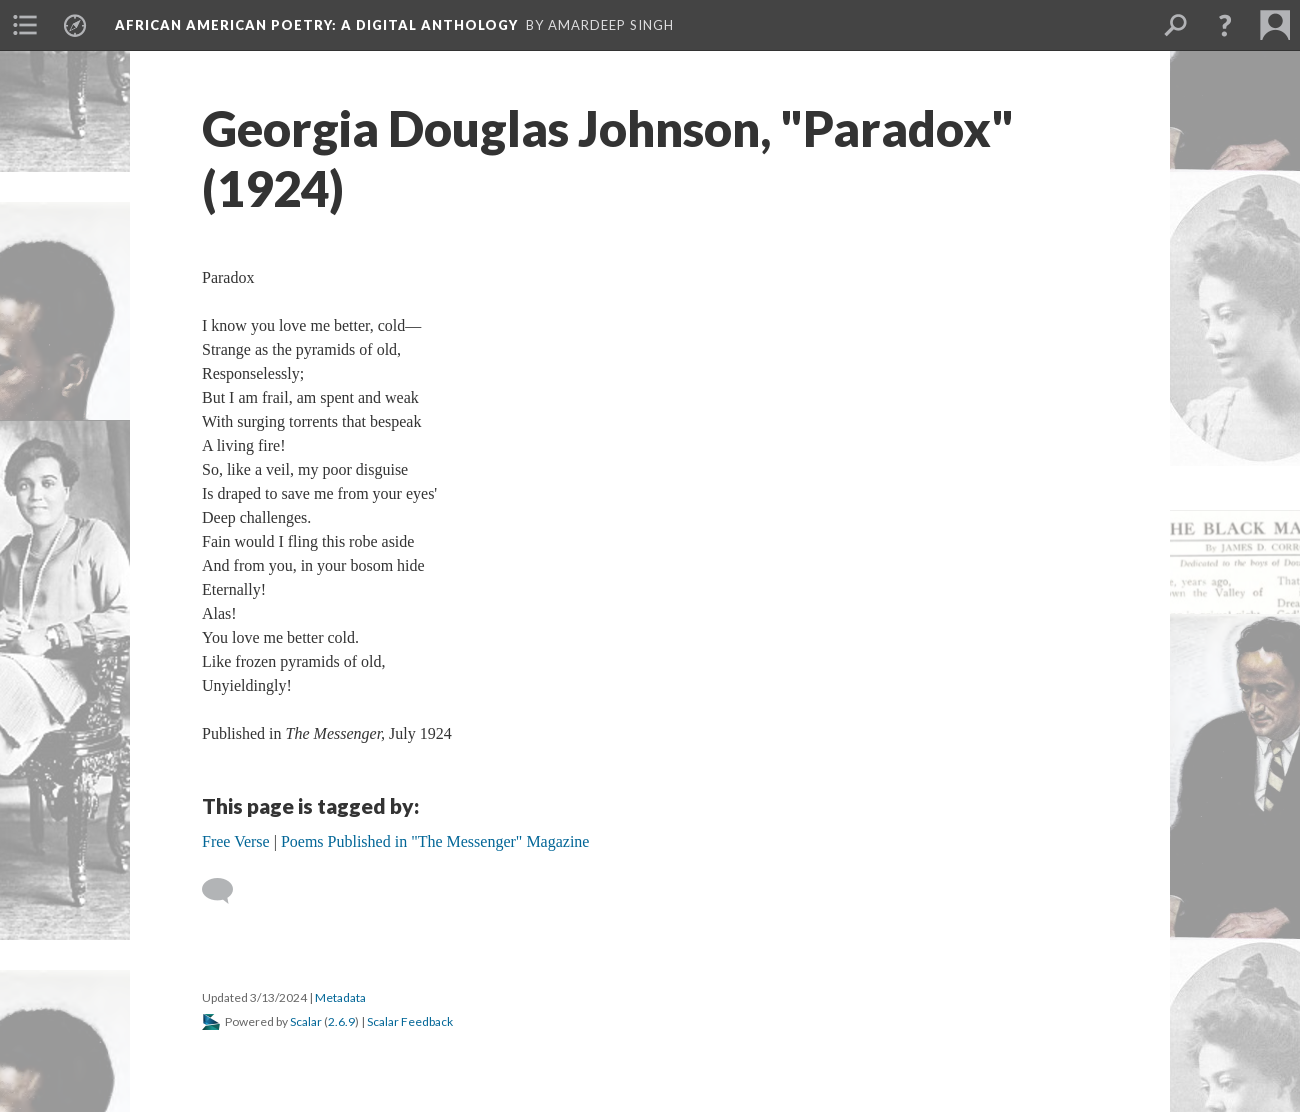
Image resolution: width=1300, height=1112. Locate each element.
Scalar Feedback (410, 1021)
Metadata (340, 997)
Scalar (306, 1021)
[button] (1225, 25)
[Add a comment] (226, 891)
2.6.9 (341, 1021)
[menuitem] (25, 25)
